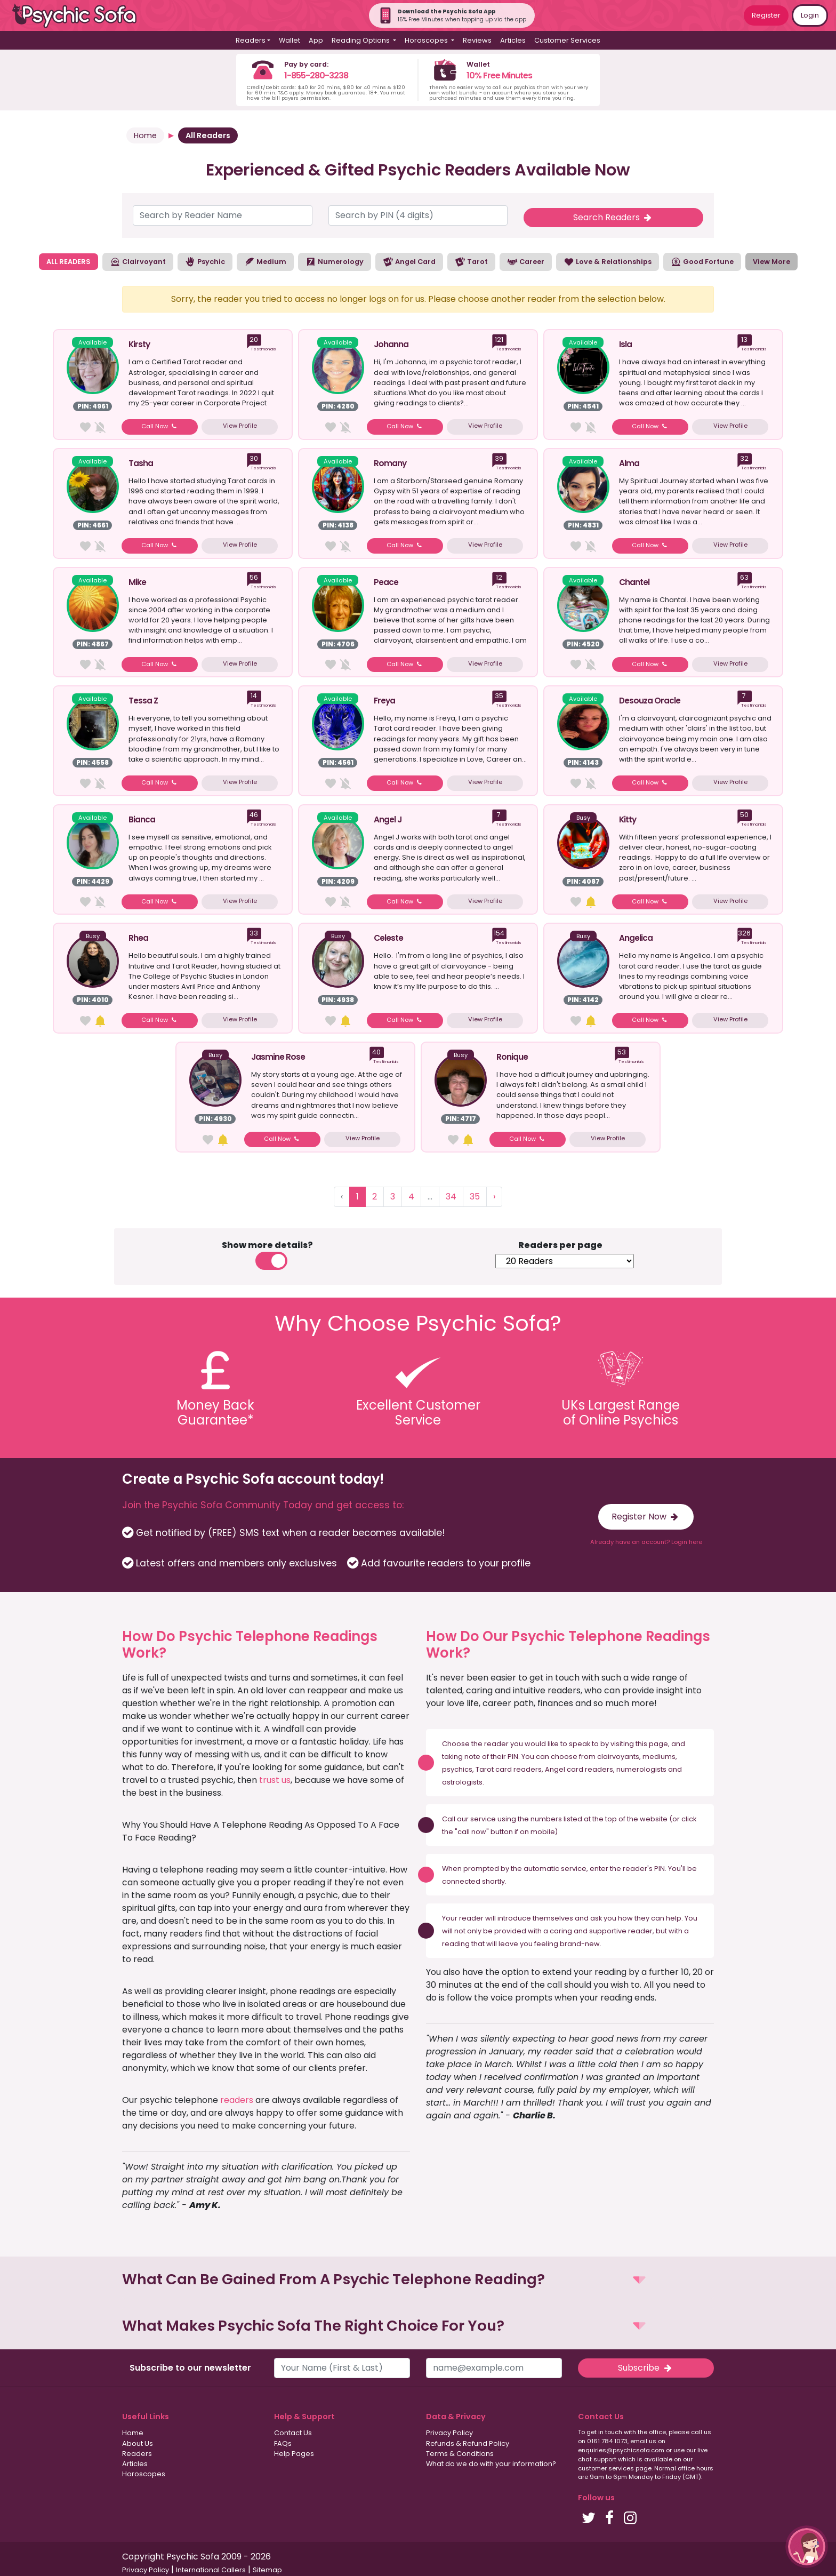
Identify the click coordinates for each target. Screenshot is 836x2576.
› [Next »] (494, 1196)
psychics (457, 1769)
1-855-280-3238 (316, 75)
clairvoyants (618, 1756)
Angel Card (409, 262)
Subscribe (645, 2368)
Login (810, 15)
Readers (137, 2453)
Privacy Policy (449, 2432)
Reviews (477, 40)
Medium (265, 262)
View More (771, 261)
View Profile (240, 425)
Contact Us (293, 2432)
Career (525, 262)
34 (451, 1196)
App (316, 40)
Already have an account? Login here (646, 1542)
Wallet (289, 40)
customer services (606, 2468)
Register (766, 15)
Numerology (335, 262)
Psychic (205, 262)
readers (236, 2100)
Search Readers (613, 217)
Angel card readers (579, 1769)
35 (475, 1196)
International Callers (211, 2569)
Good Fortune (702, 262)
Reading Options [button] (361, 40)
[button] (418, 2280)
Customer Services (567, 40)
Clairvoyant (138, 262)
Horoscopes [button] (427, 40)
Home (145, 135)
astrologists (462, 1782)
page (658, 1743)
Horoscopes (143, 2473)
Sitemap (267, 2569)
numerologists (641, 1769)
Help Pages (294, 2453)
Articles (513, 40)
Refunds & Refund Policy (467, 2443)
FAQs (283, 2443)
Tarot (471, 262)
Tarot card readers (509, 1769)
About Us (137, 2443)
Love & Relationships (608, 262)
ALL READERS (68, 261)
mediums (659, 1756)
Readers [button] (251, 40)
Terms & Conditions (460, 2453)
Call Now (159, 426)
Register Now (646, 1516)
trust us (275, 1780)
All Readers (208, 135)
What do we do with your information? (491, 2463)
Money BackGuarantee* (215, 1412)
